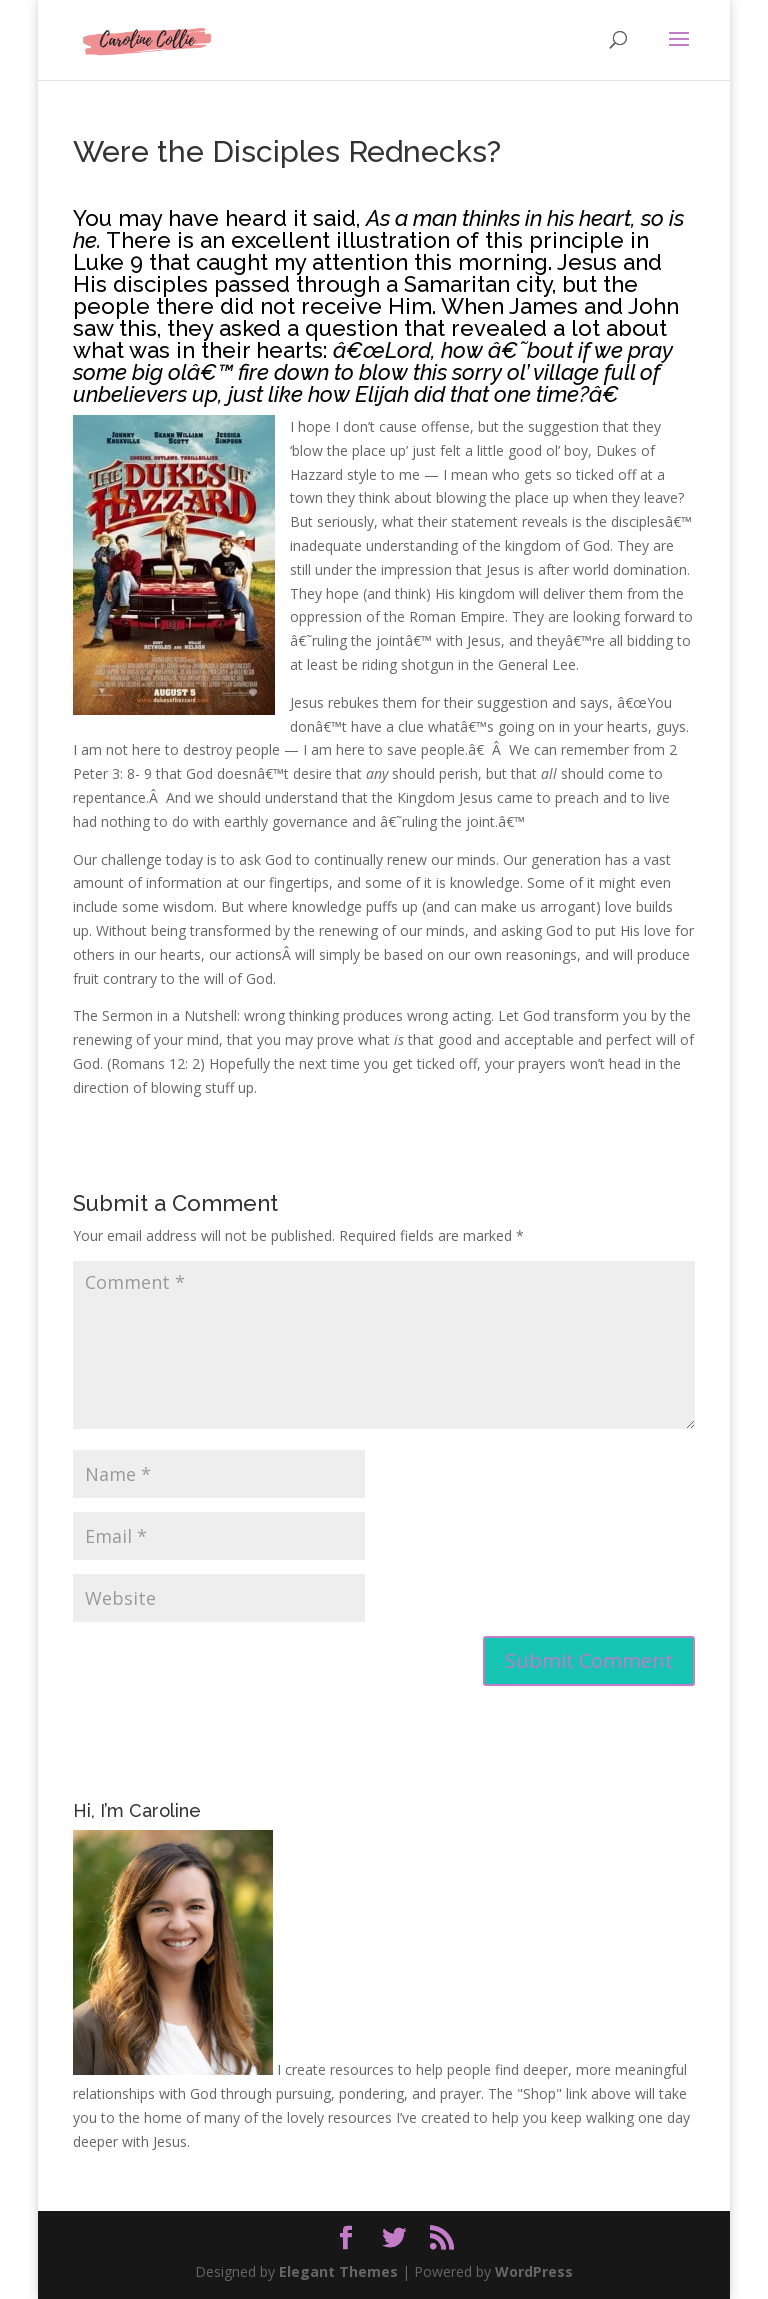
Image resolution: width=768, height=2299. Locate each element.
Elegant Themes (338, 2271)
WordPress (534, 2271)
